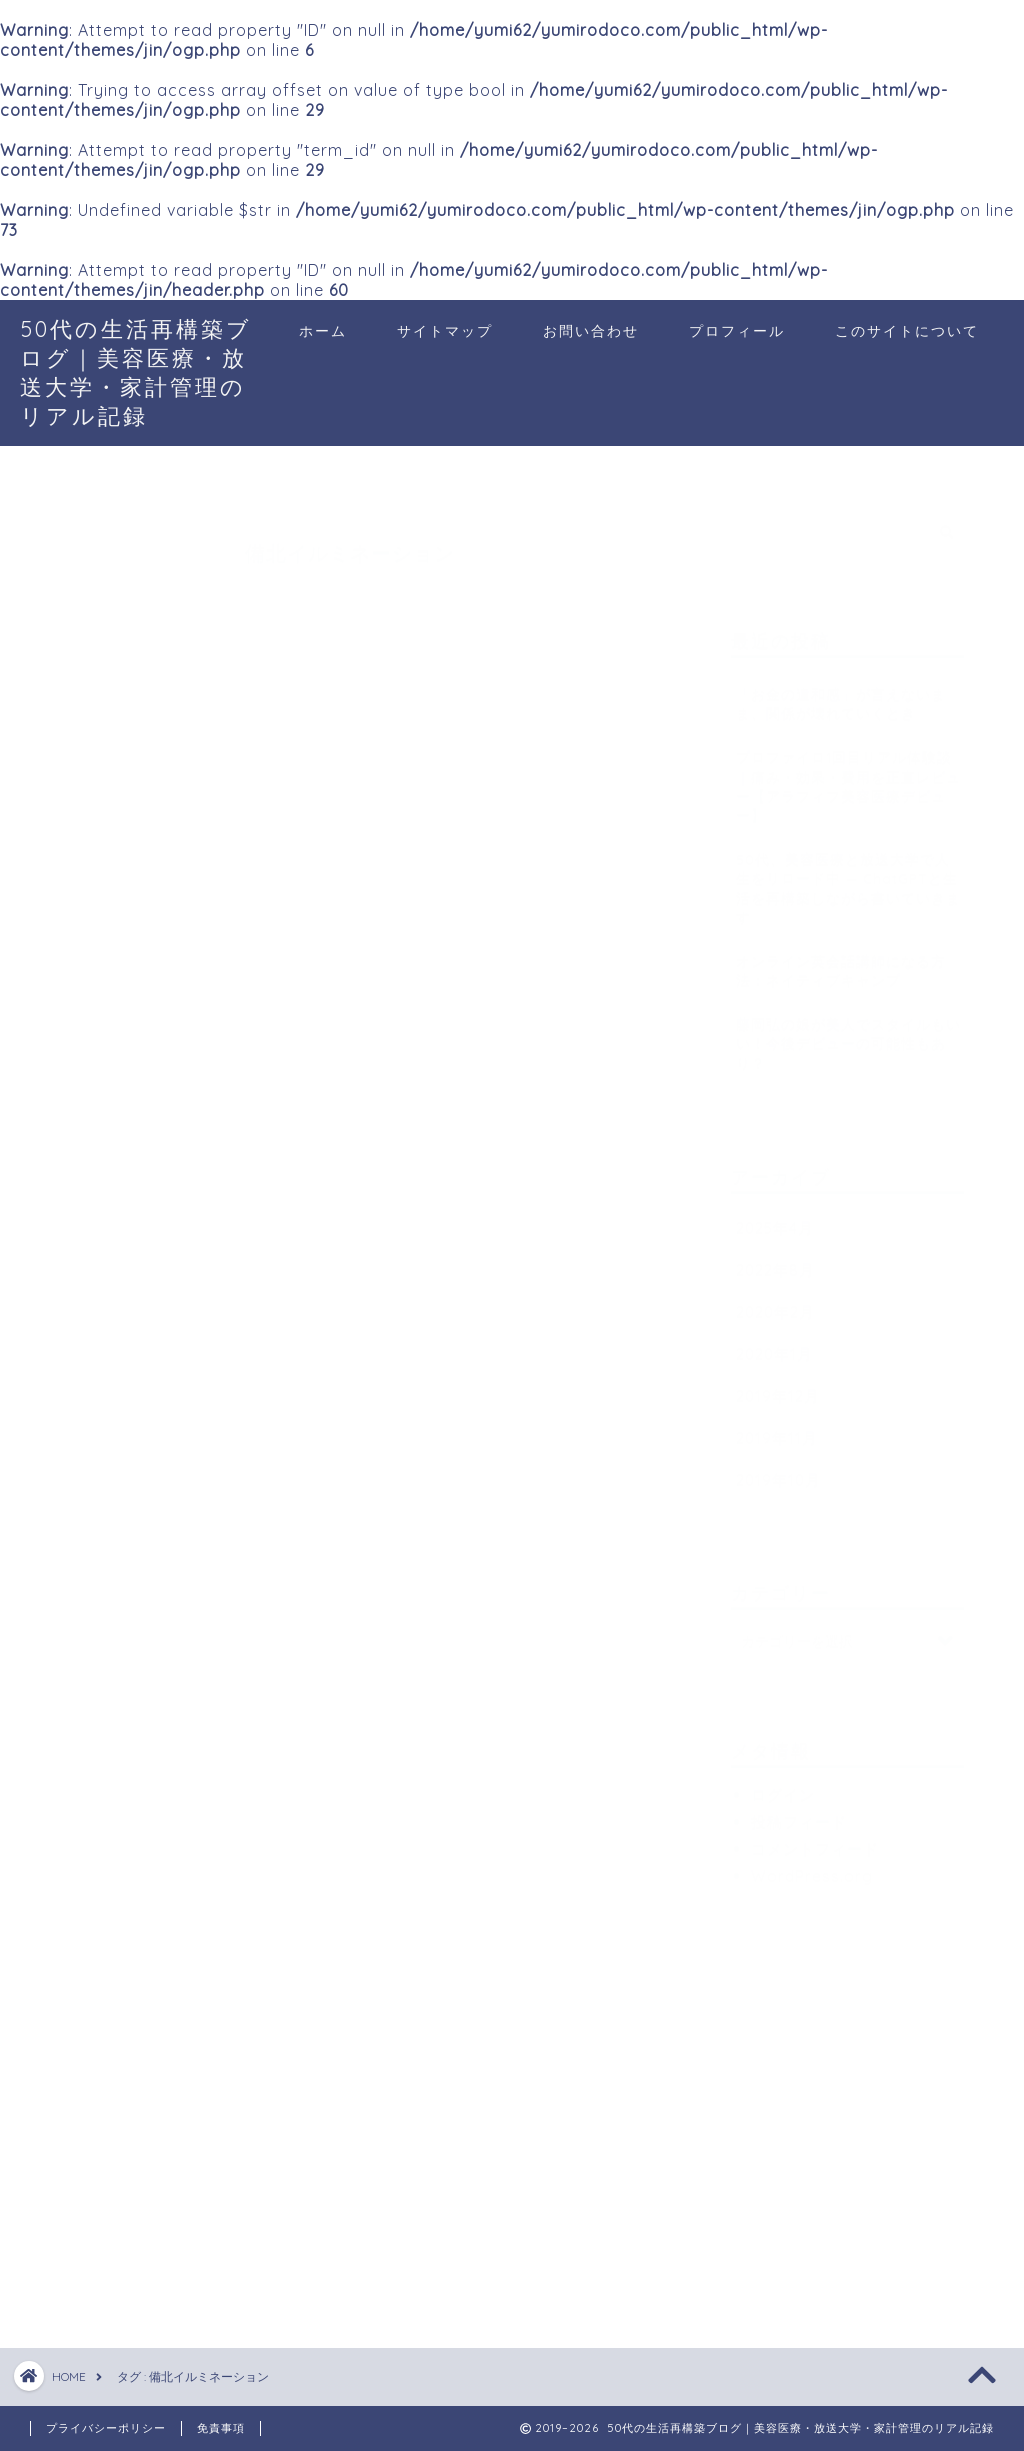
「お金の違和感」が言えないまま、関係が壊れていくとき (841, 694)
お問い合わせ (591, 331)
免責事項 (221, 2428)
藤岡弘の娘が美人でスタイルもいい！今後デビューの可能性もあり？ (848, 1033)
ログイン (783, 1785)
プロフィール (737, 331)
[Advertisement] (877, 2132)
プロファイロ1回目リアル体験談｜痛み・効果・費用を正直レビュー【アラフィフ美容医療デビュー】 (848, 776)
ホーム (323, 331)
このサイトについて (907, 331)
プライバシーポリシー (106, 2428)
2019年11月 (777, 1428)
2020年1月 (774, 1344)
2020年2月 (775, 1302)
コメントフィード (815, 1839)
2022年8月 (775, 1260)
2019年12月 (778, 1386)
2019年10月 (778, 1470)
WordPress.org (812, 1866)
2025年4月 (775, 1218)
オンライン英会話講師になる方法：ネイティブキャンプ (841, 961)
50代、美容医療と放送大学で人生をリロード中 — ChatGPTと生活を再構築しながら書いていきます (848, 878)
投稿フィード (799, 1812)
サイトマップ (445, 331)
